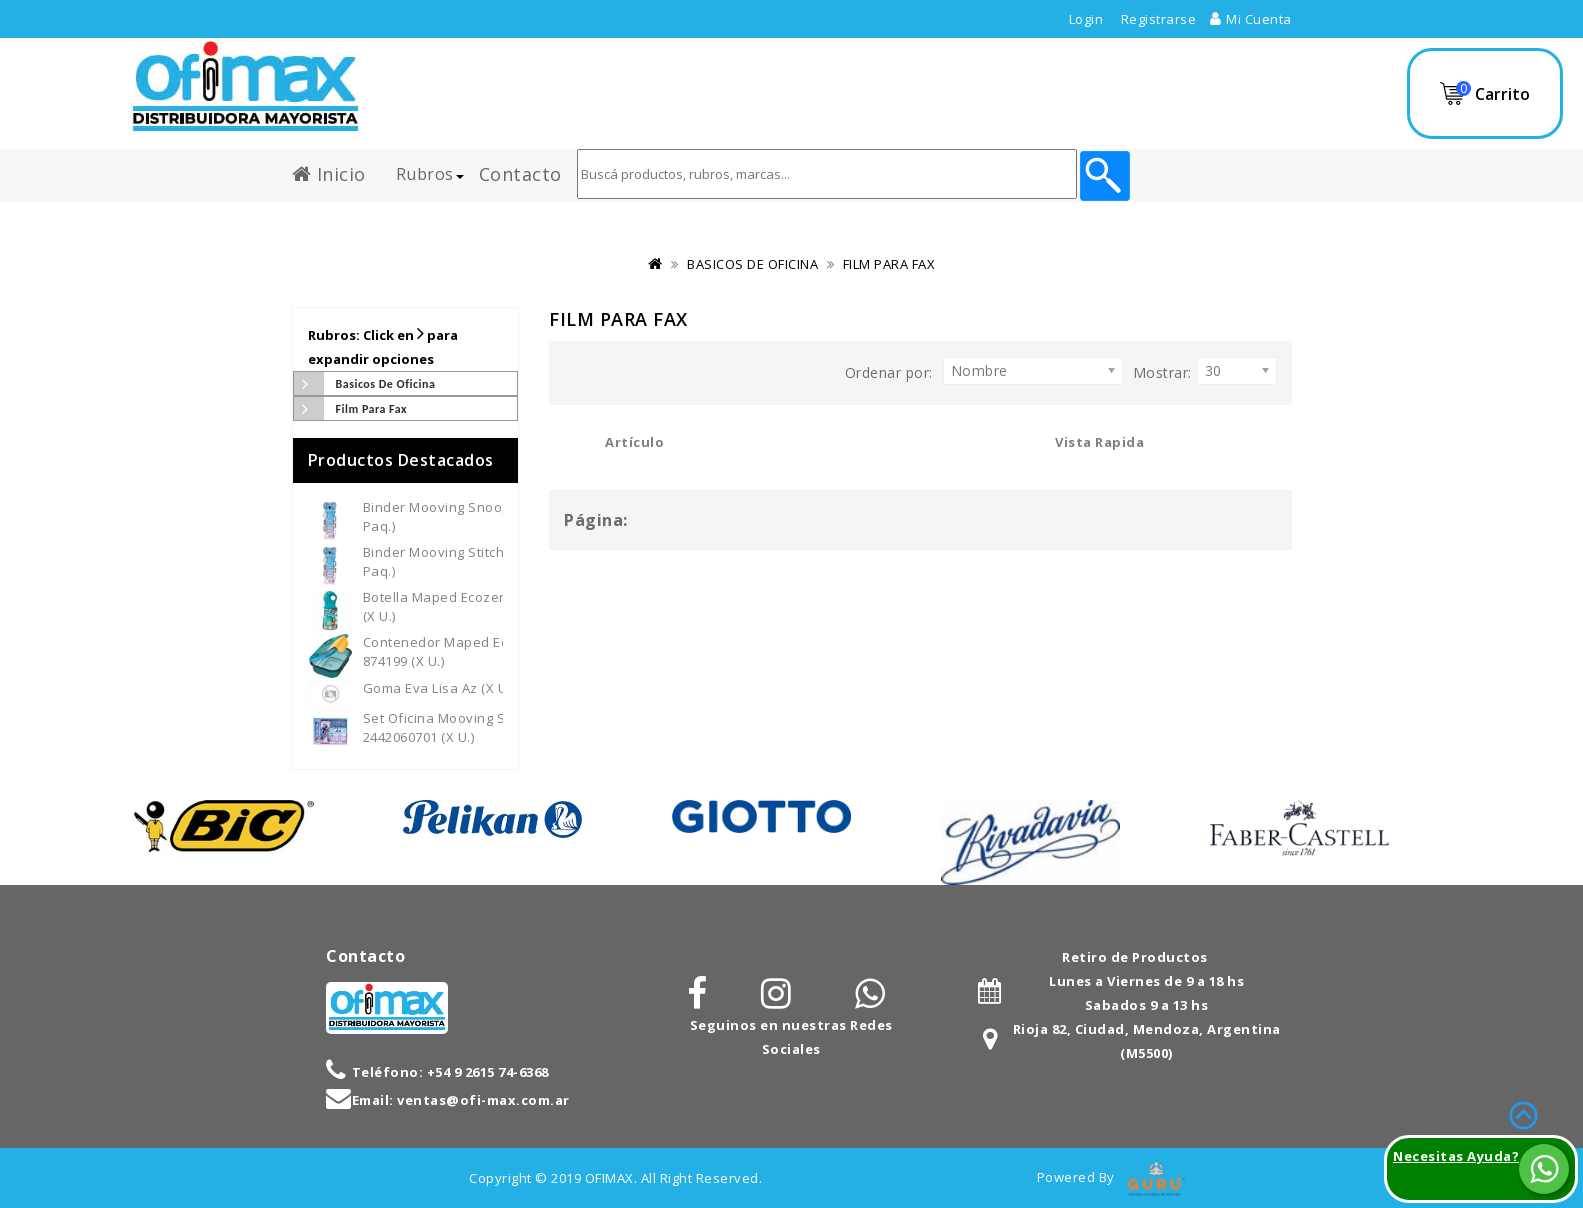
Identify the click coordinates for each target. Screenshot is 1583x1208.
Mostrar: (1162, 372)
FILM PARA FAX (889, 264)
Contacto (520, 170)
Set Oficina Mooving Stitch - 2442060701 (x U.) (452, 727)
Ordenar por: (889, 372)
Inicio (329, 170)
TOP (1523, 1113)
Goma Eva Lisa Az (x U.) (439, 688)
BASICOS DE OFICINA (752, 264)
